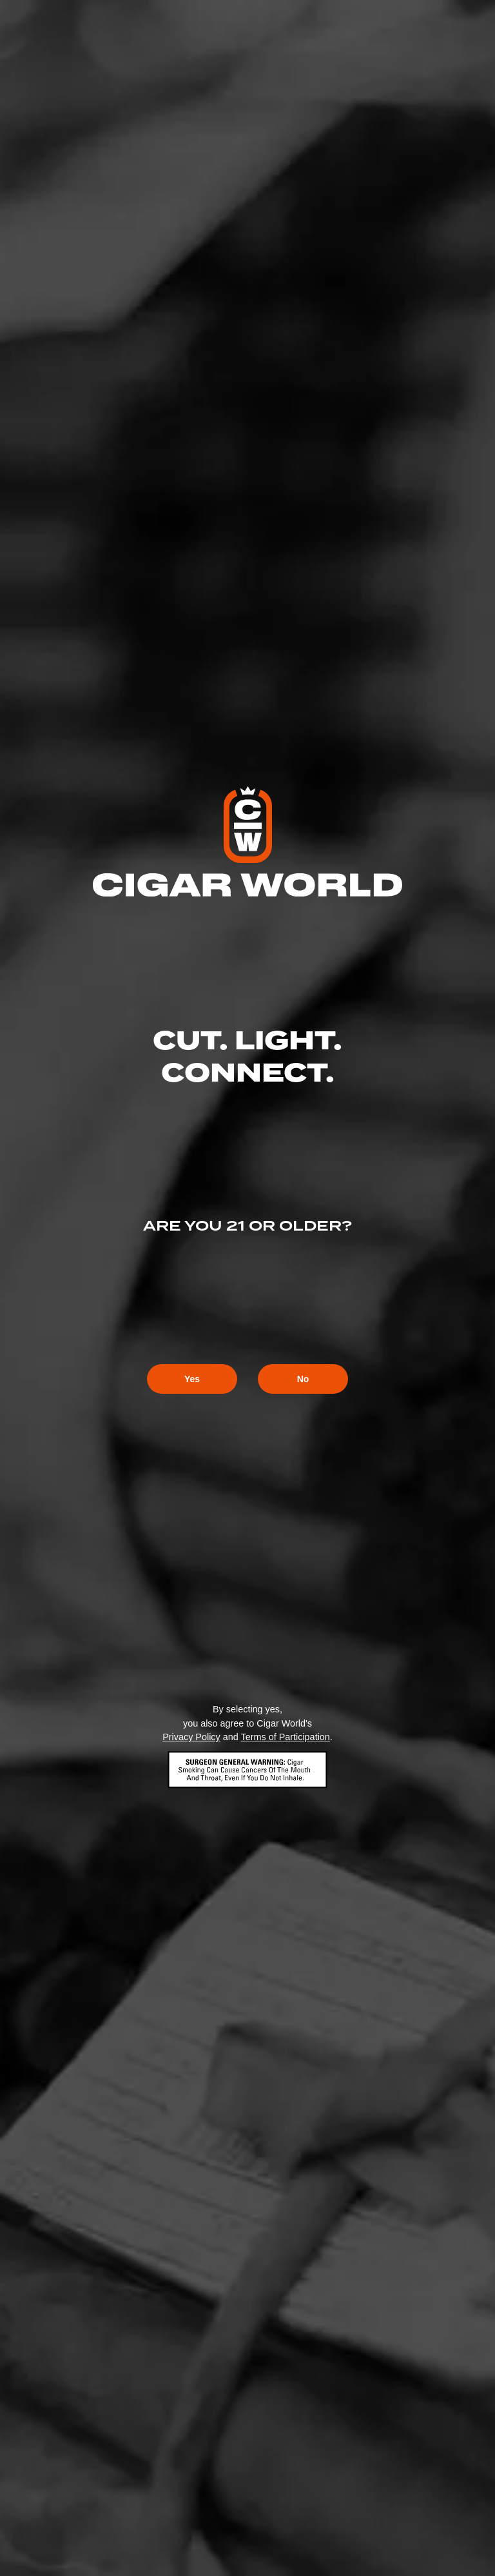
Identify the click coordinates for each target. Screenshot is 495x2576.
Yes (192, 1379)
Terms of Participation (284, 1737)
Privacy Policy (191, 1737)
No (303, 1379)
